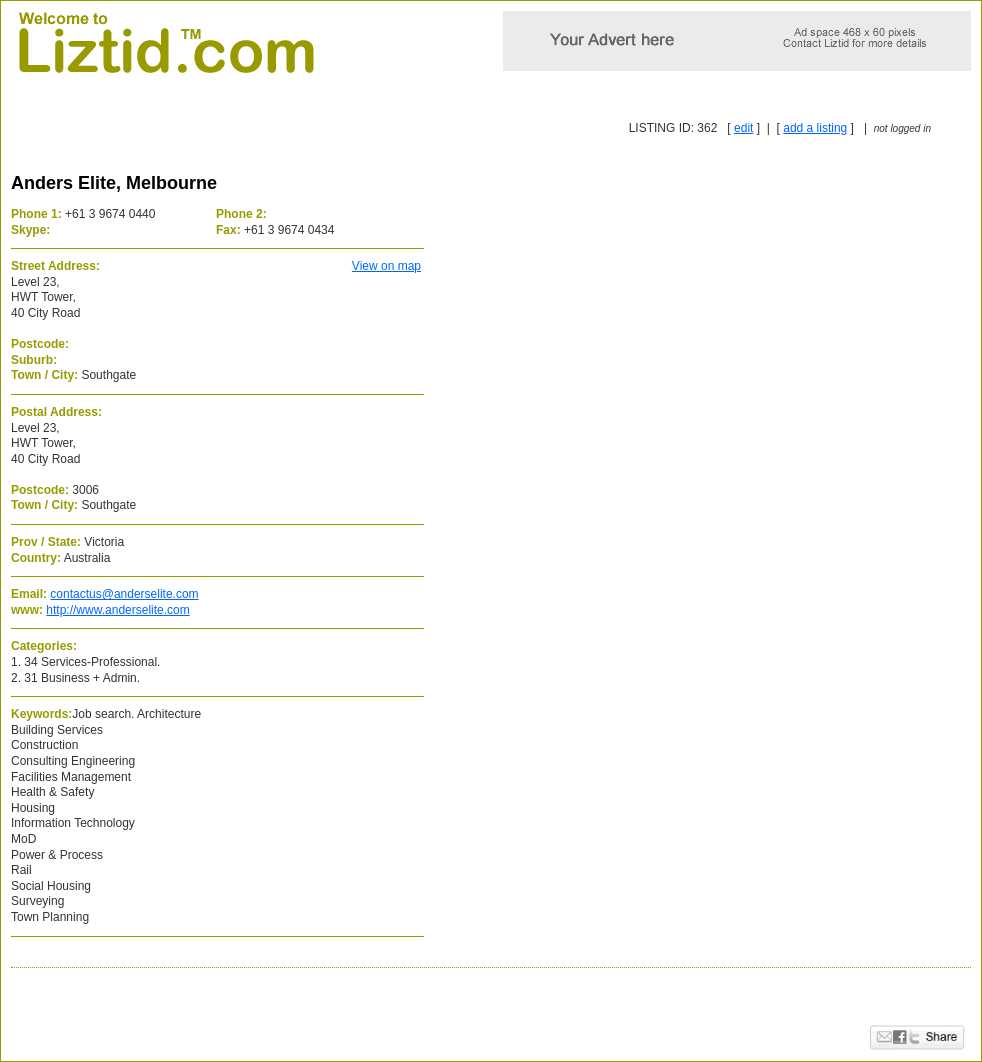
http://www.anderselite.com (117, 610)
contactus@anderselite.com (124, 594)
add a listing (815, 128)
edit (743, 128)
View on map (386, 266)
